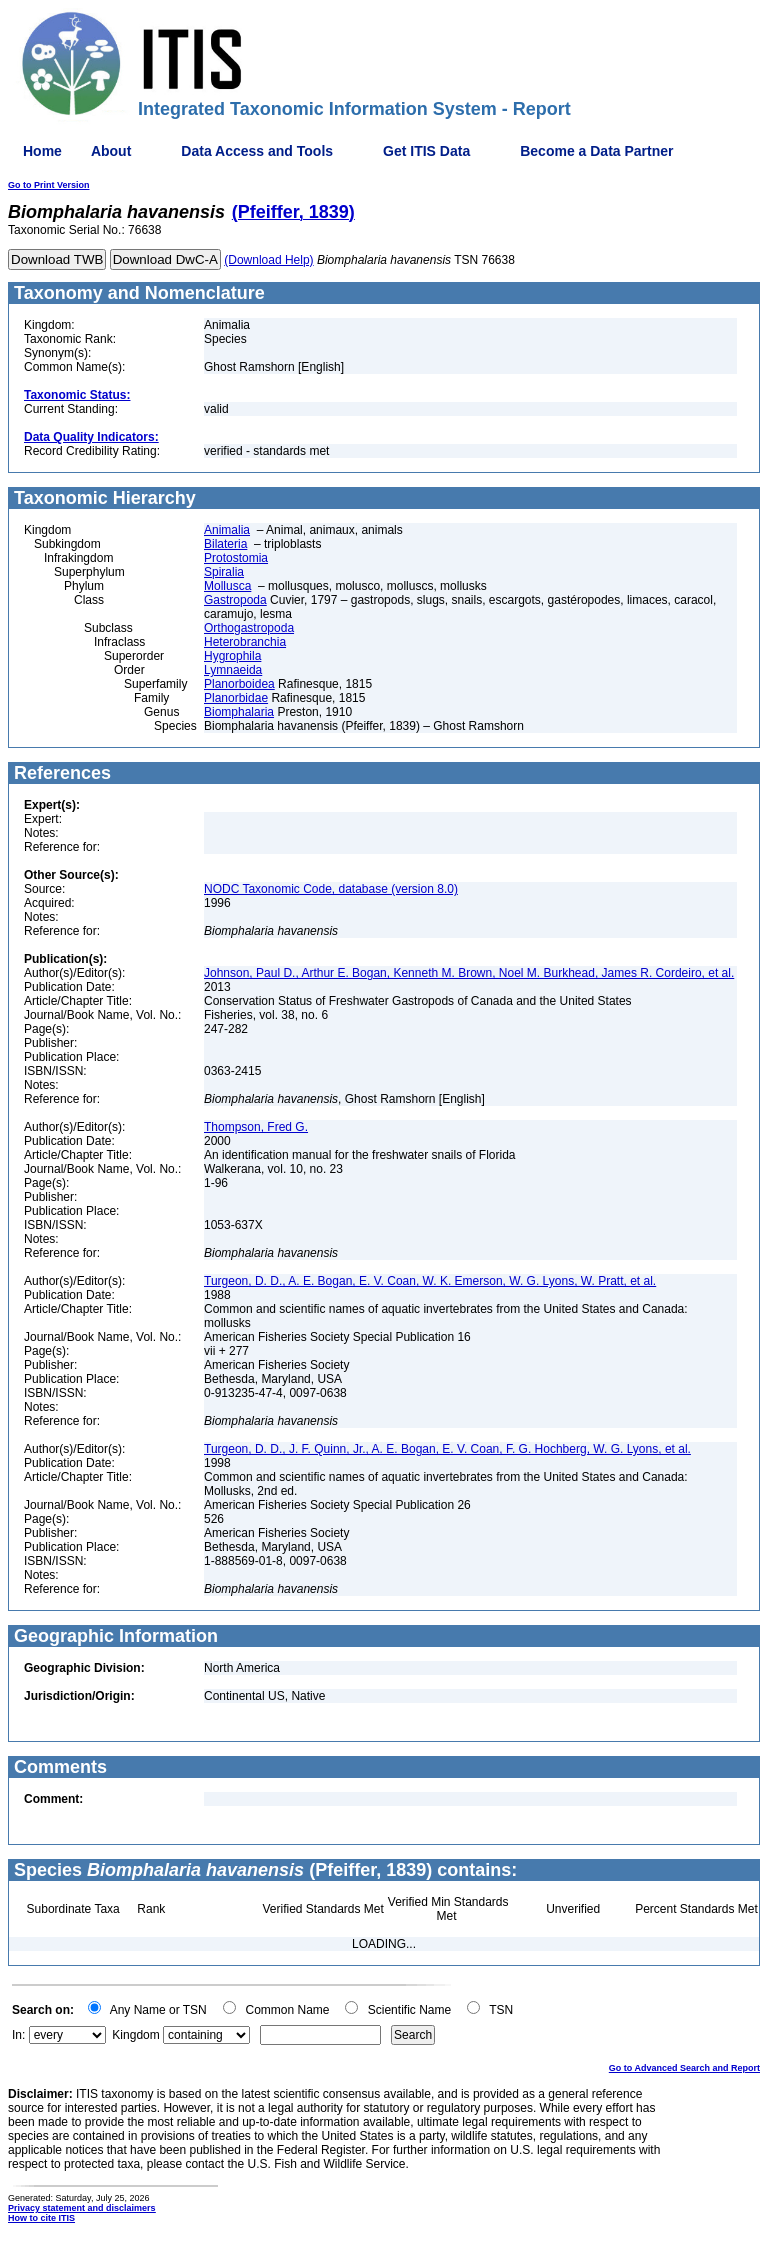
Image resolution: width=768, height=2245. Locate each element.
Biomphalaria (239, 712)
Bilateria (225, 544)
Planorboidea (239, 684)
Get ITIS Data (426, 151)
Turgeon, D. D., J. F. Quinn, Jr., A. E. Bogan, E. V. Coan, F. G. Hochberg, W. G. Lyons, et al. (447, 1449)
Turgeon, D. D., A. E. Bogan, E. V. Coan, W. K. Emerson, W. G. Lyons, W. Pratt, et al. (430, 1281)
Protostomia (236, 558)
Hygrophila (232, 656)
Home (42, 151)
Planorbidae (236, 698)
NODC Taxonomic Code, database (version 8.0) (331, 889)
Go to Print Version (49, 185)
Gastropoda (235, 600)
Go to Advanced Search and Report (684, 2068)
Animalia (227, 530)
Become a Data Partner (596, 151)
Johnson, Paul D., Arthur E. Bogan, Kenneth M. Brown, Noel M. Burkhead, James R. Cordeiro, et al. (469, 973)
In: (18, 2035)
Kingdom (135, 2035)
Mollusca (227, 586)
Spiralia (224, 572)
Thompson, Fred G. (256, 1127)
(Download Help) (268, 260)
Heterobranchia (245, 642)
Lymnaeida (233, 670)
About (111, 151)
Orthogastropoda (249, 628)
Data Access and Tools (257, 151)
